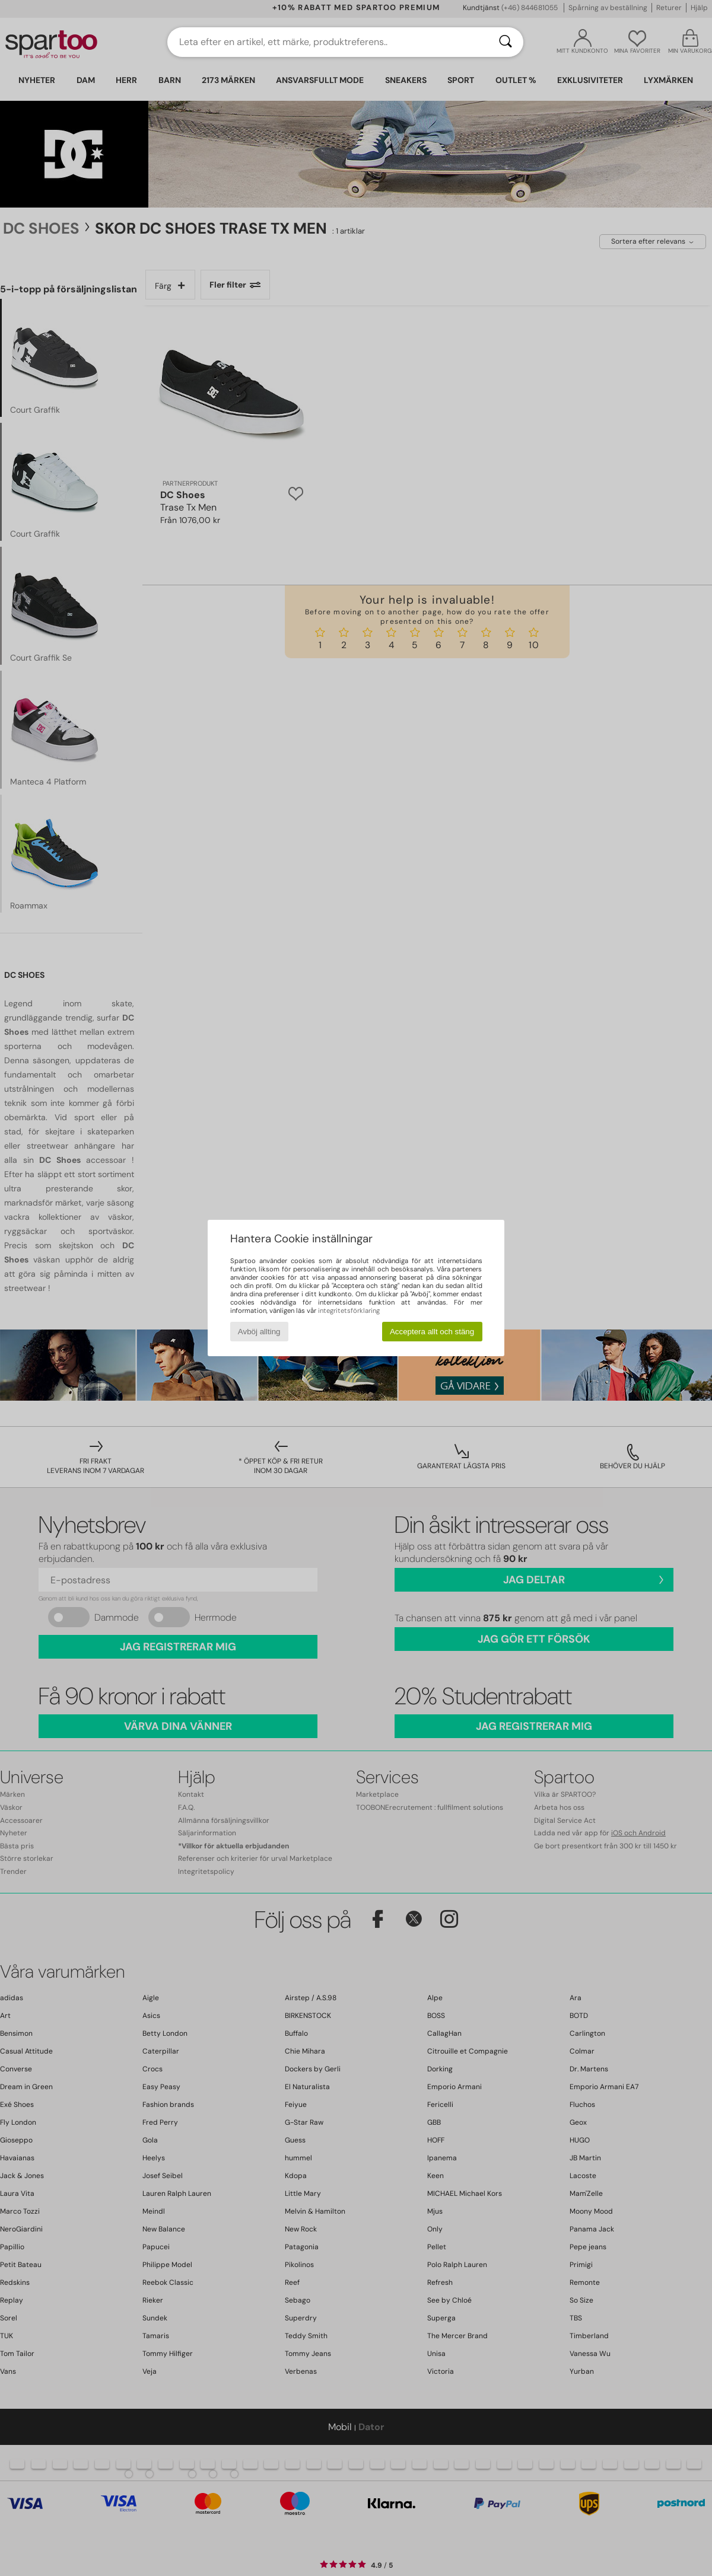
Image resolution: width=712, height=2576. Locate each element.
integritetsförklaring (349, 1310)
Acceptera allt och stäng (432, 1331)
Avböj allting (259, 1331)
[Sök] (505, 42)
